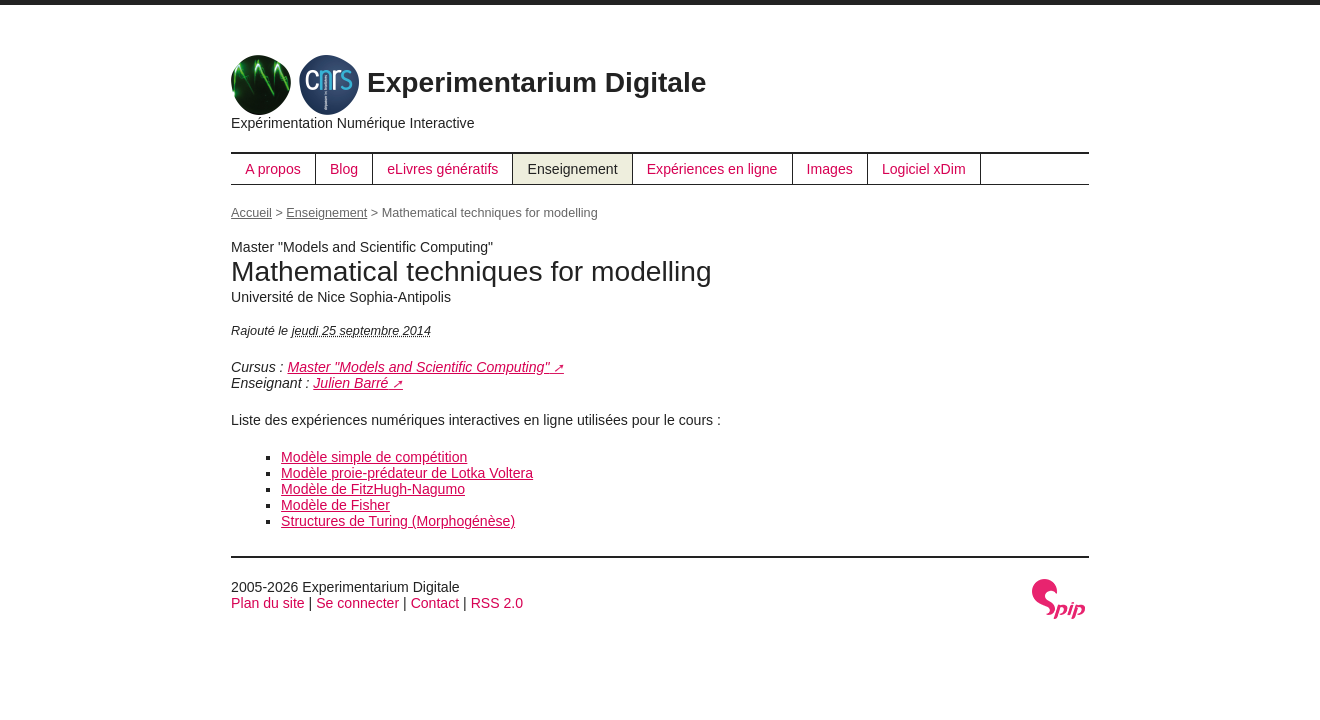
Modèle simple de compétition (374, 457)
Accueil (251, 213)
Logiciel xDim (924, 169)
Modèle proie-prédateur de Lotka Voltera (407, 473)
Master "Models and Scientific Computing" (418, 367)
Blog (344, 169)
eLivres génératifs (442, 169)
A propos (273, 169)
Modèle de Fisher (335, 505)
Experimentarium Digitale (468, 82)
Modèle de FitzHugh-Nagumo (373, 489)
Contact (435, 603)
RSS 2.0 (497, 603)
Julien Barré (350, 383)
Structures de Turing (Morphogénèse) (398, 521)
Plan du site (268, 603)
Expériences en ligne (712, 169)
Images (830, 169)
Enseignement (573, 169)
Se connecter (357, 603)
